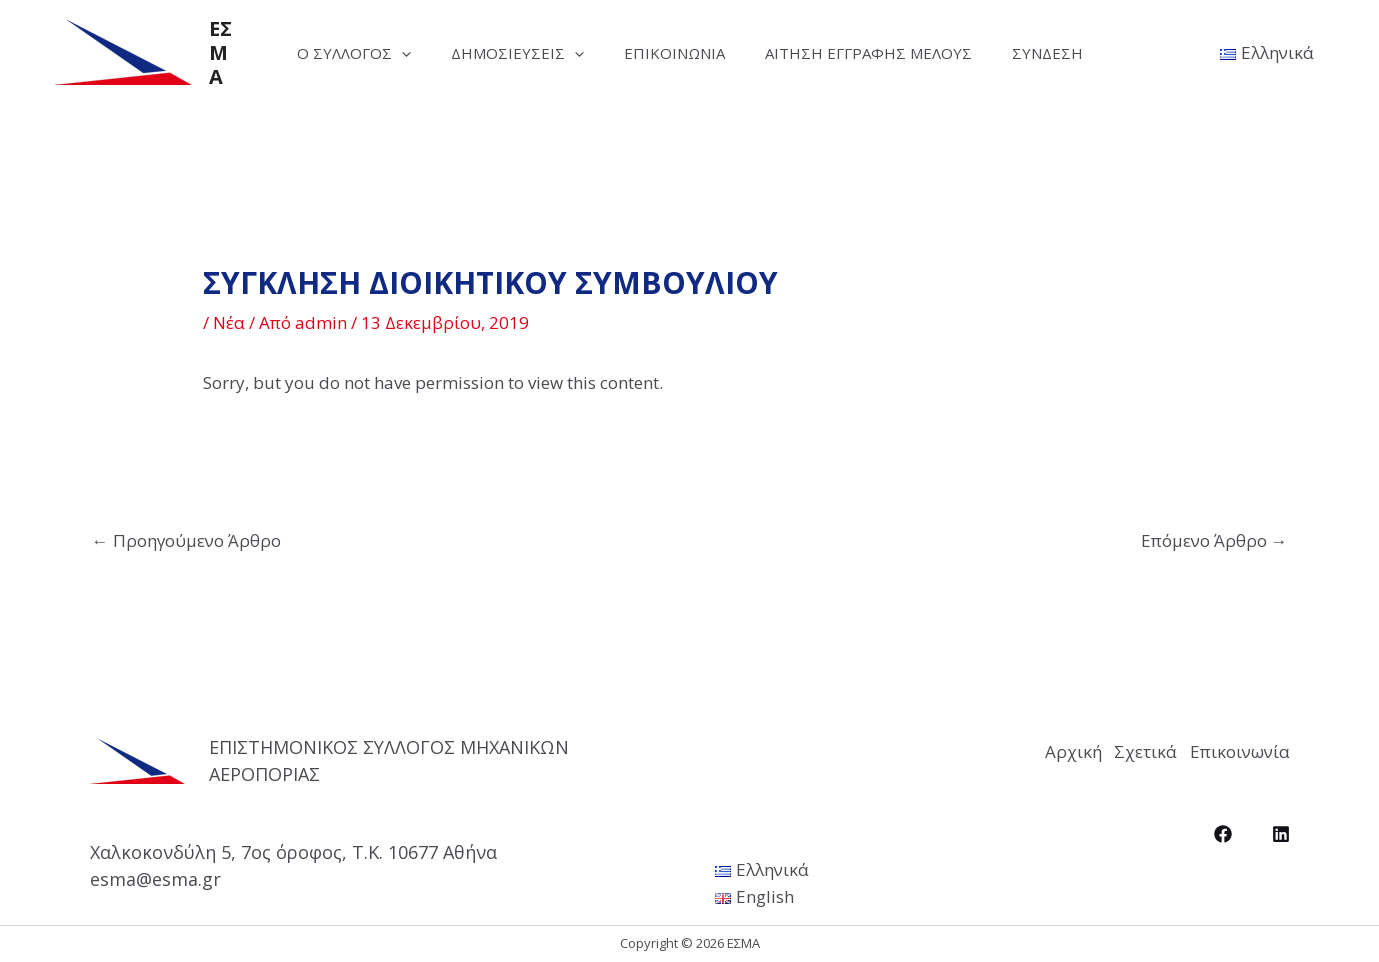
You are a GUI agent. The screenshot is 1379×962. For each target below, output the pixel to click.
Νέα (229, 322)
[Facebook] (1223, 827)
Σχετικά (1108, 747)
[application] (381, 53)
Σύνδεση (1067, 53)
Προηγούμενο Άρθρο (186, 540)
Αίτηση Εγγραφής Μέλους (878, 53)
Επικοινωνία (674, 53)
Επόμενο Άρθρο (1214, 540)
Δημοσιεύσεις (507, 53)
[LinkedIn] (1281, 827)
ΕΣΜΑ (199, 52)
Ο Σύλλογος (334, 53)
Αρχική (998, 747)
